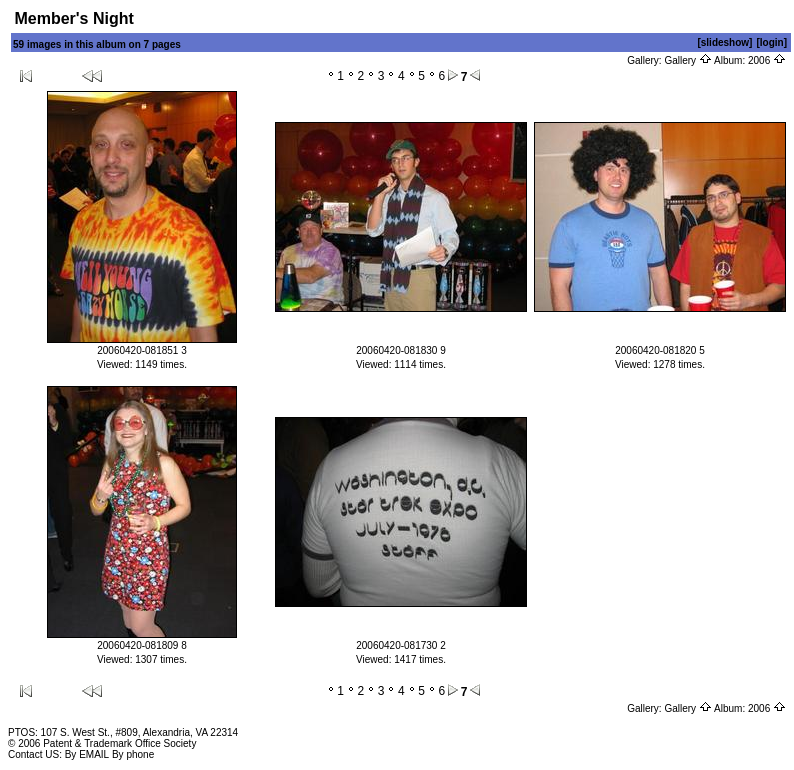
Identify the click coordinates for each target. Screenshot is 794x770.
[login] (771, 42)
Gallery (687, 60)
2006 (767, 60)
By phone (133, 754)
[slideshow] (724, 42)
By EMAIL (87, 754)
